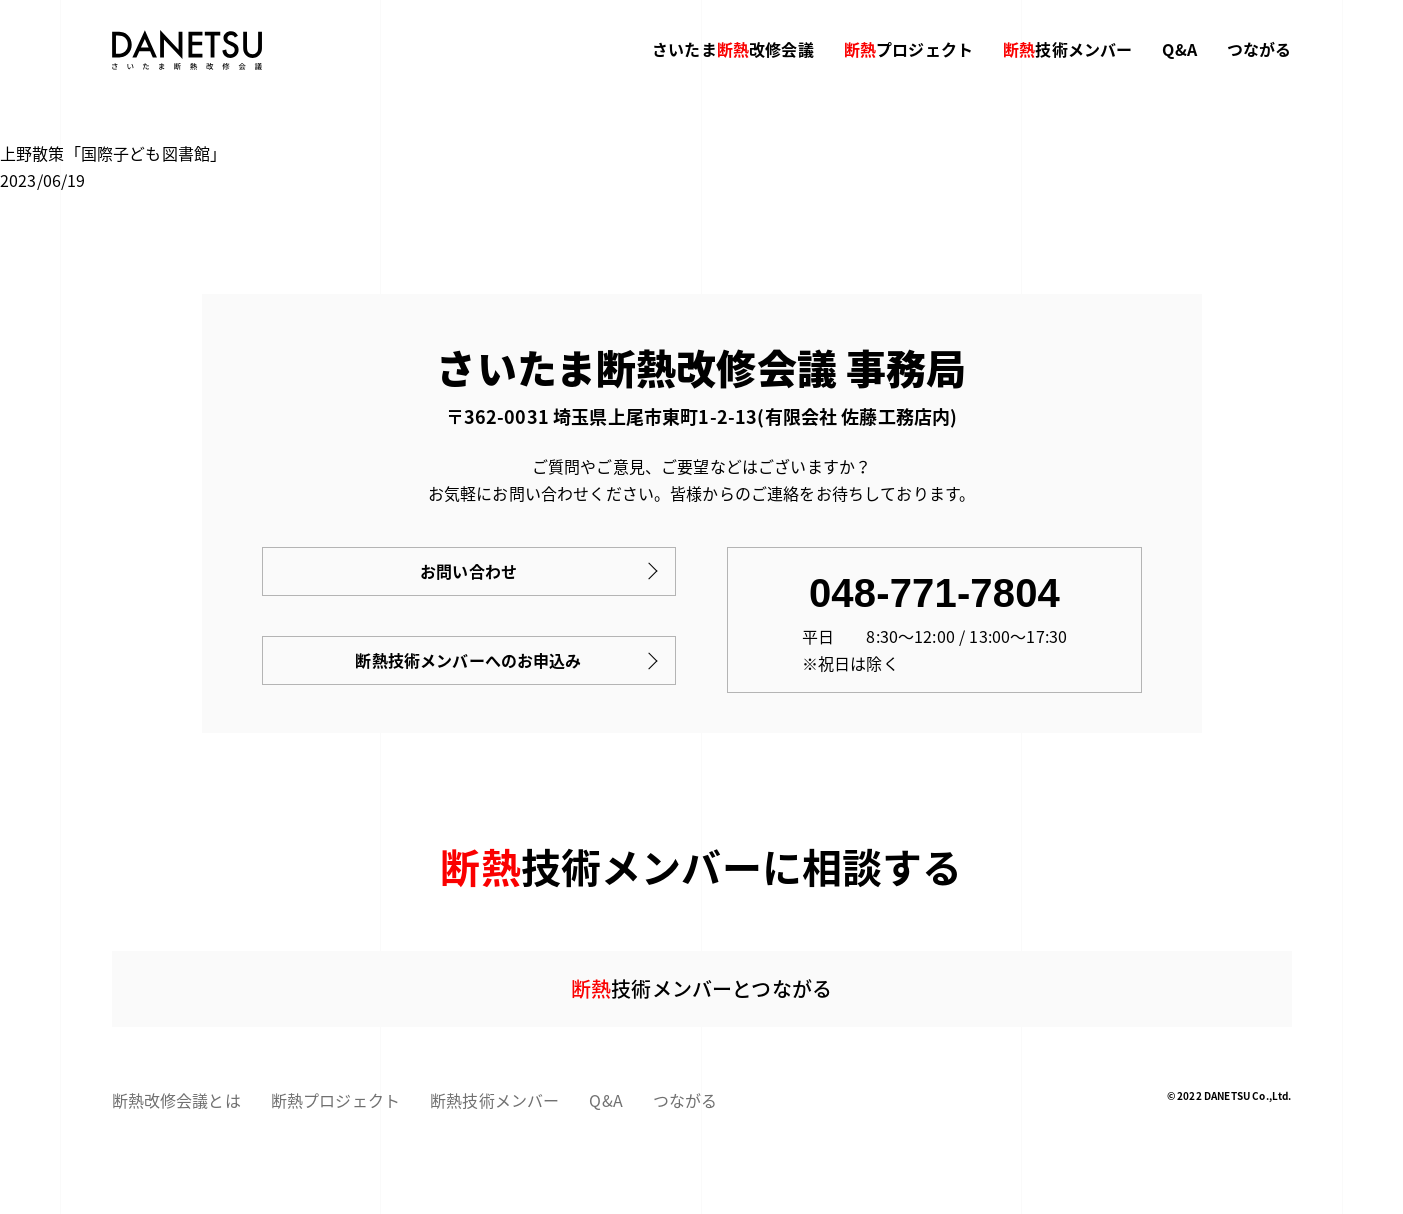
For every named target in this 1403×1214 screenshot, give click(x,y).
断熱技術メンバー (494, 1100)
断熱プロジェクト (335, 1100)
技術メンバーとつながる (701, 988)
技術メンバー (1067, 49)
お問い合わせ (468, 571)
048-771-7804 (934, 593)
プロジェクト (908, 49)
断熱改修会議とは (176, 1100)
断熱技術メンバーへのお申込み (468, 660)
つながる (1259, 49)
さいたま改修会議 (733, 49)
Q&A (1179, 49)
